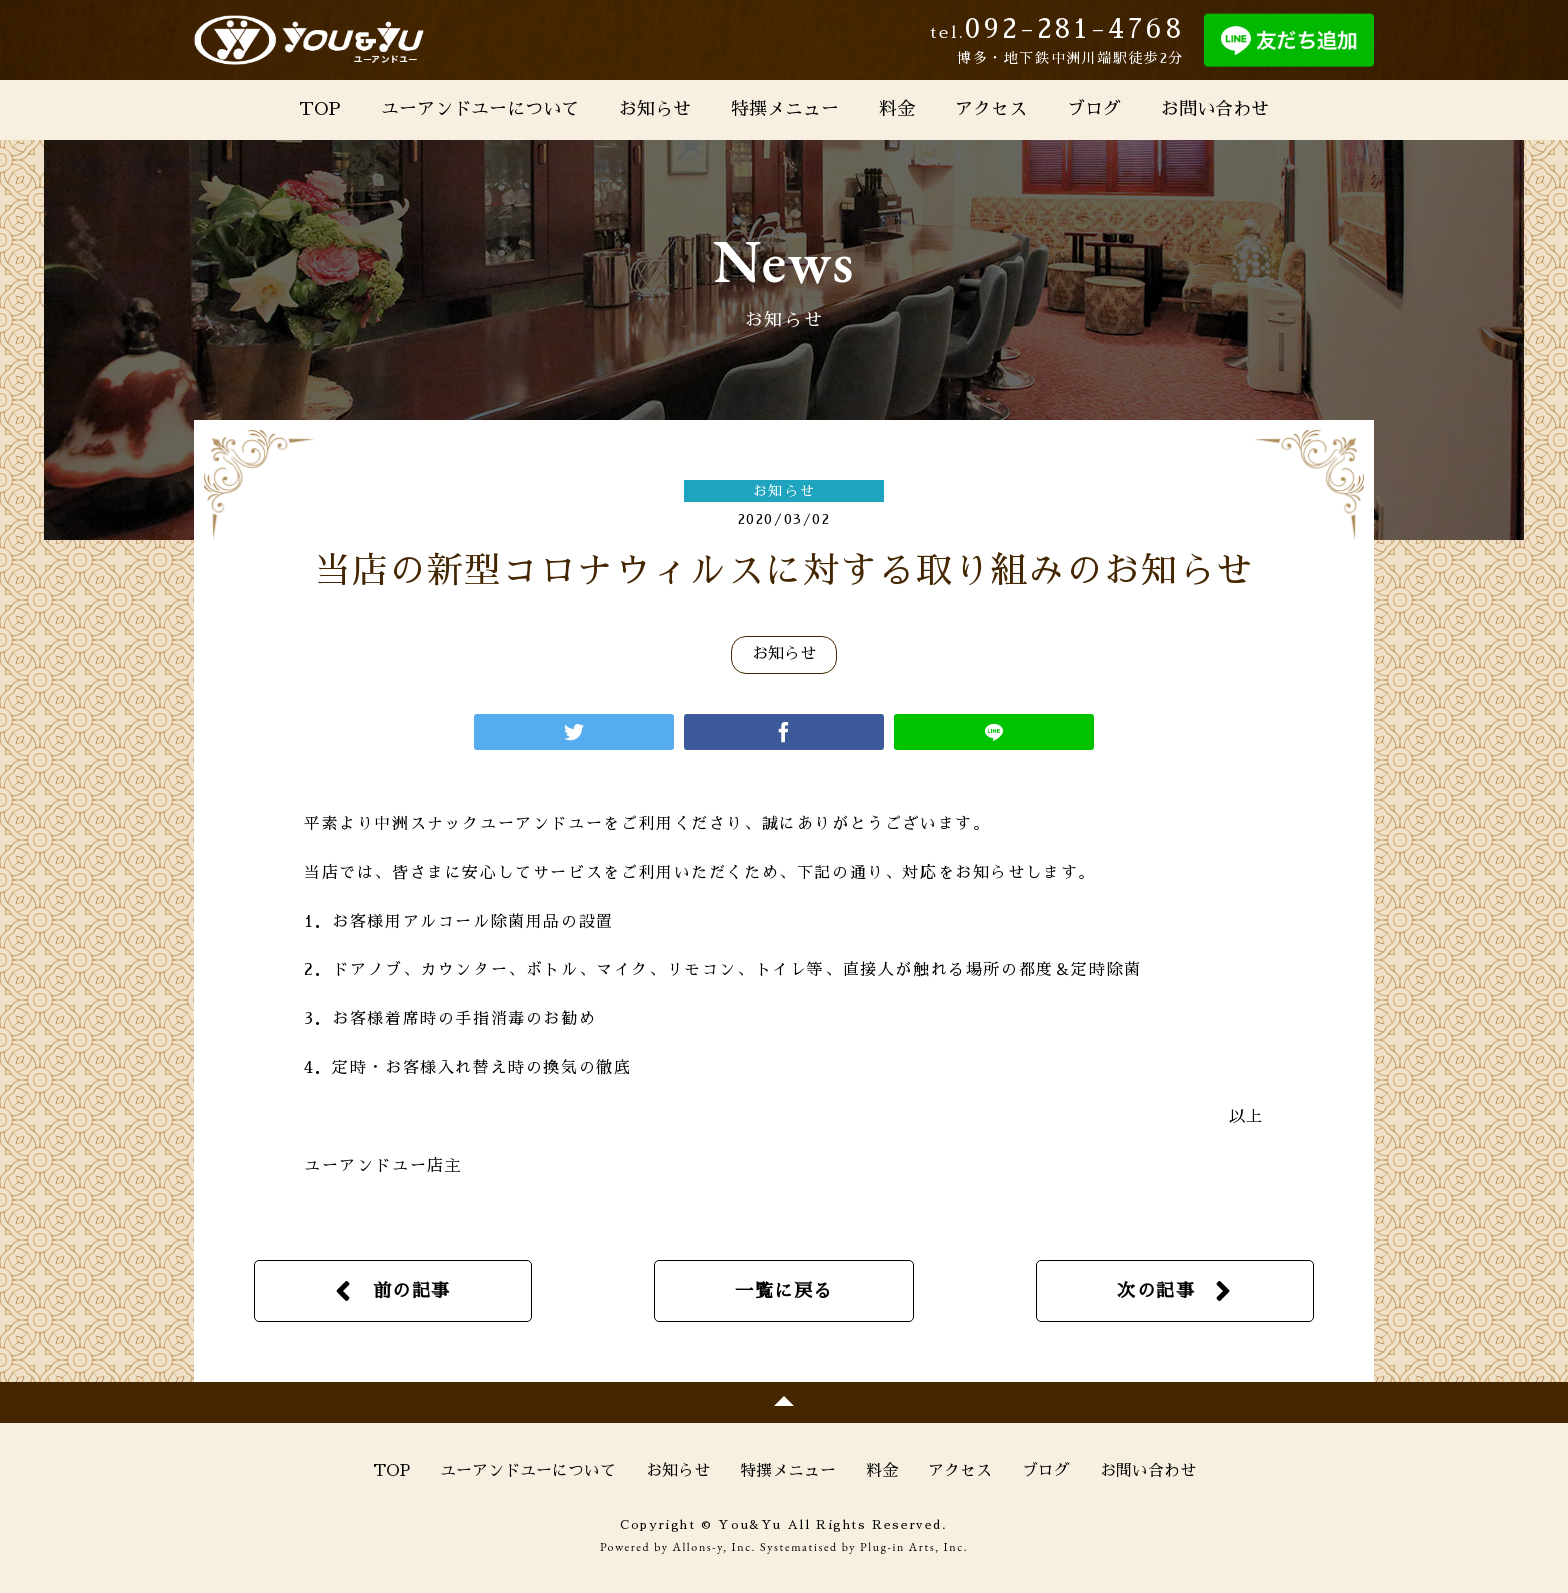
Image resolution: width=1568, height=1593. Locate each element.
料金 (897, 109)
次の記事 (1156, 1291)
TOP (320, 109)
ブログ (1094, 109)
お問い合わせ (1215, 109)
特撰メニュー (785, 109)
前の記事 (412, 1291)
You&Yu (309, 40)
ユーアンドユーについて (480, 109)
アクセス (991, 109)
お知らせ (655, 109)
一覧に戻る (784, 1291)
